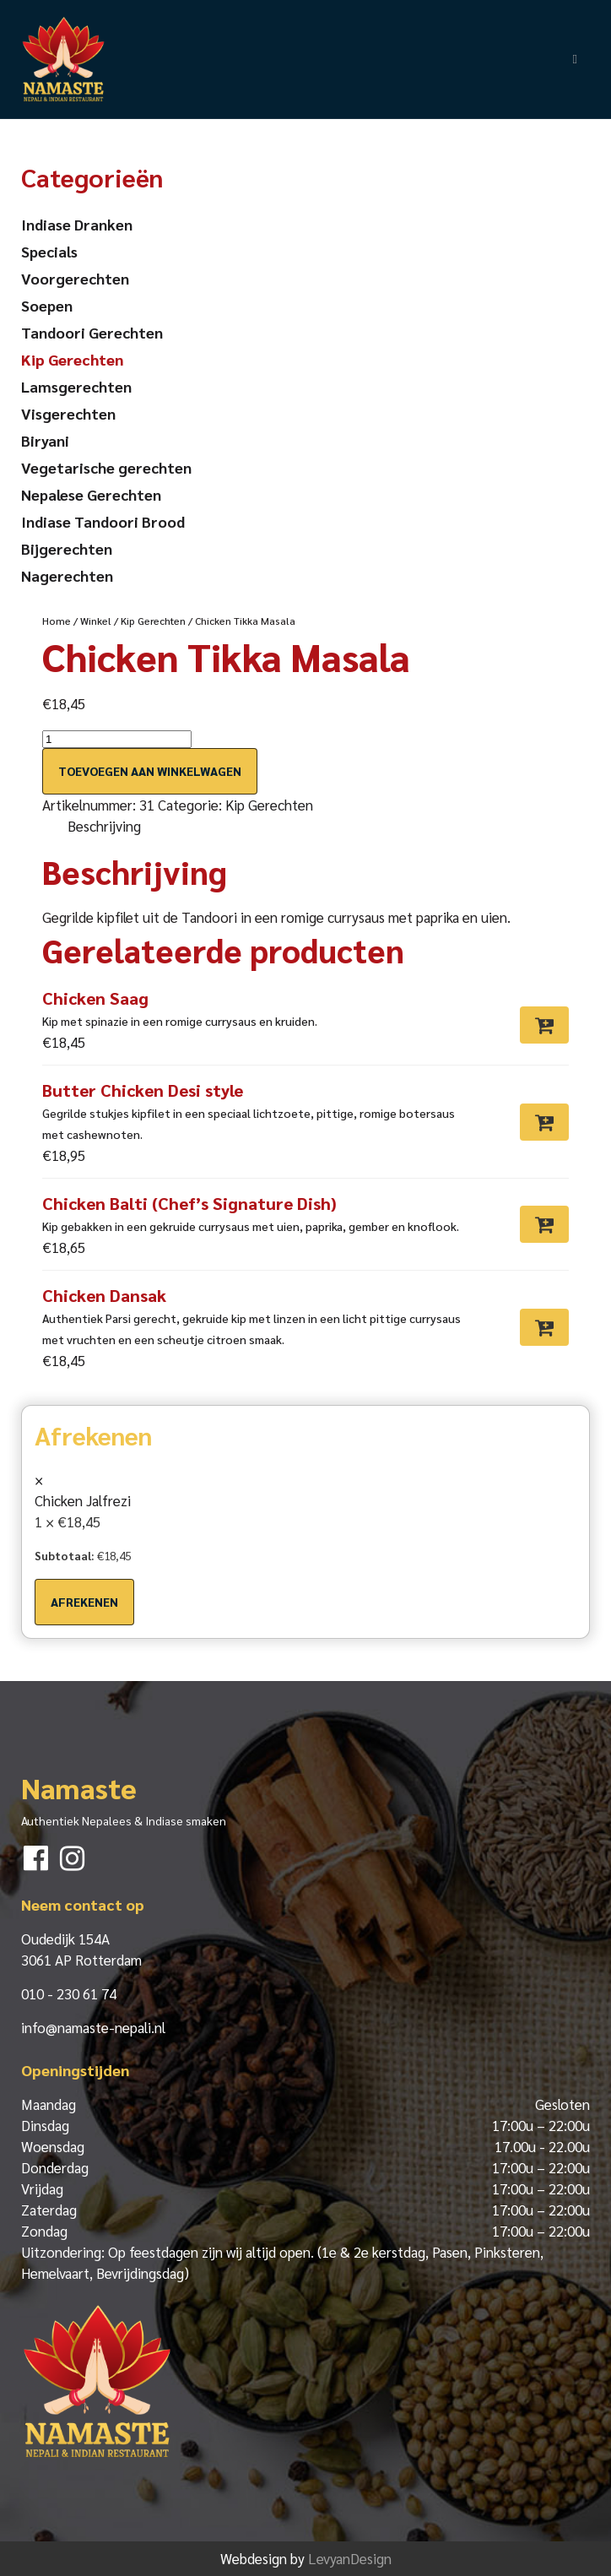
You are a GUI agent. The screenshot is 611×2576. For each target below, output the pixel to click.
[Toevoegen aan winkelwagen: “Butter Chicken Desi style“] (544, 1122)
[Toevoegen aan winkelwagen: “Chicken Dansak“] (544, 1327)
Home (56, 620)
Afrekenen (84, 1601)
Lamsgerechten (76, 386)
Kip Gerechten (153, 620)
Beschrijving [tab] (104, 825)
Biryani (45, 440)
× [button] (39, 1479)
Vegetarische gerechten (106, 467)
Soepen (47, 305)
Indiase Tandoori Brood (103, 521)
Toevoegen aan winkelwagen (149, 770)
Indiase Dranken (76, 224)
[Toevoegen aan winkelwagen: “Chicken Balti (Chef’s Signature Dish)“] (544, 1224)
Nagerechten (67, 575)
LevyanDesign (350, 2558)
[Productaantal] (117, 739)
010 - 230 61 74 (68, 1993)
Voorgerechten (75, 278)
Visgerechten (68, 413)
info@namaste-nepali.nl (93, 2027)
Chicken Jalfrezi (83, 1500)
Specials (49, 251)
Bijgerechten (66, 548)
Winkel (95, 620)
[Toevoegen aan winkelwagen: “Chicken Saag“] (544, 1025)
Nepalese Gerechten (91, 494)
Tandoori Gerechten (92, 332)
